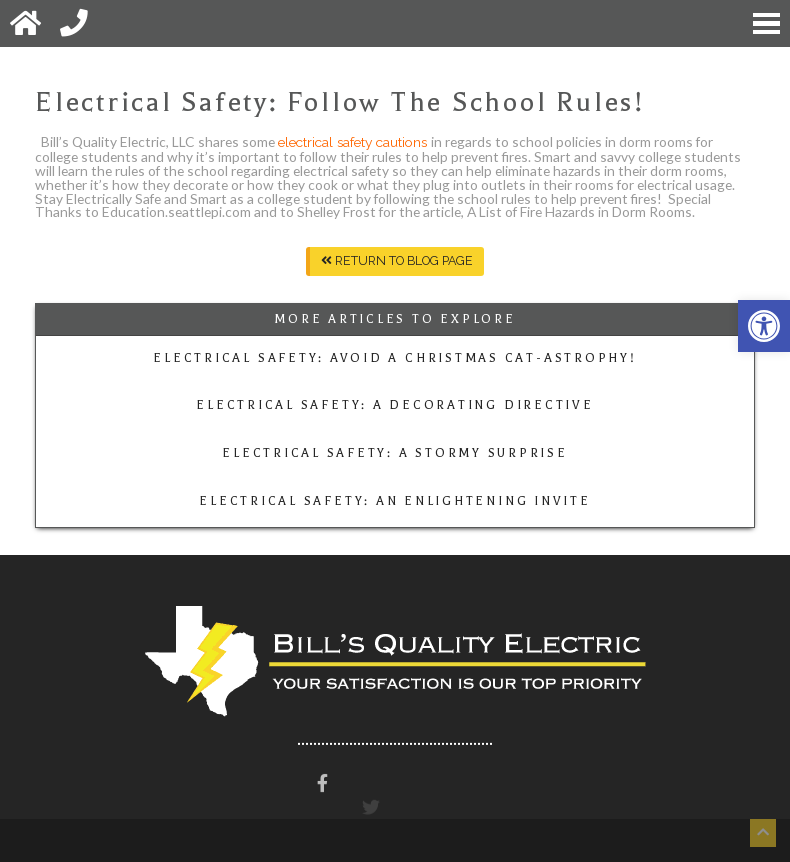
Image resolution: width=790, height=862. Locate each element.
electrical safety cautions (354, 142)
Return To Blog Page (397, 260)
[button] (764, 326)
